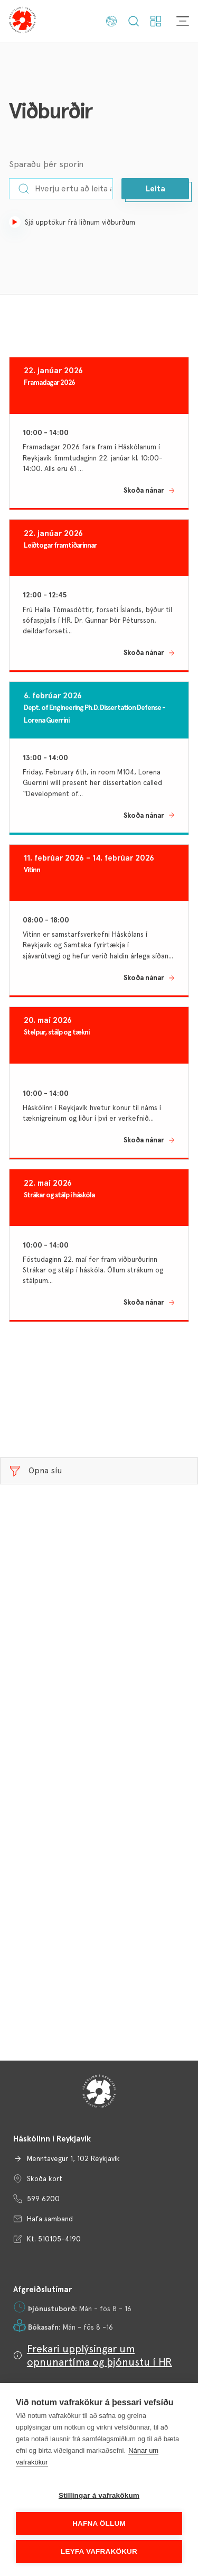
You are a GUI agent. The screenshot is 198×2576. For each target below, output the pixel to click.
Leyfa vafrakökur (99, 2551)
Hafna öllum (99, 2523)
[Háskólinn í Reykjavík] (22, 20)
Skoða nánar (144, 490)
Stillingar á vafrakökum (99, 2495)
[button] (155, 188)
